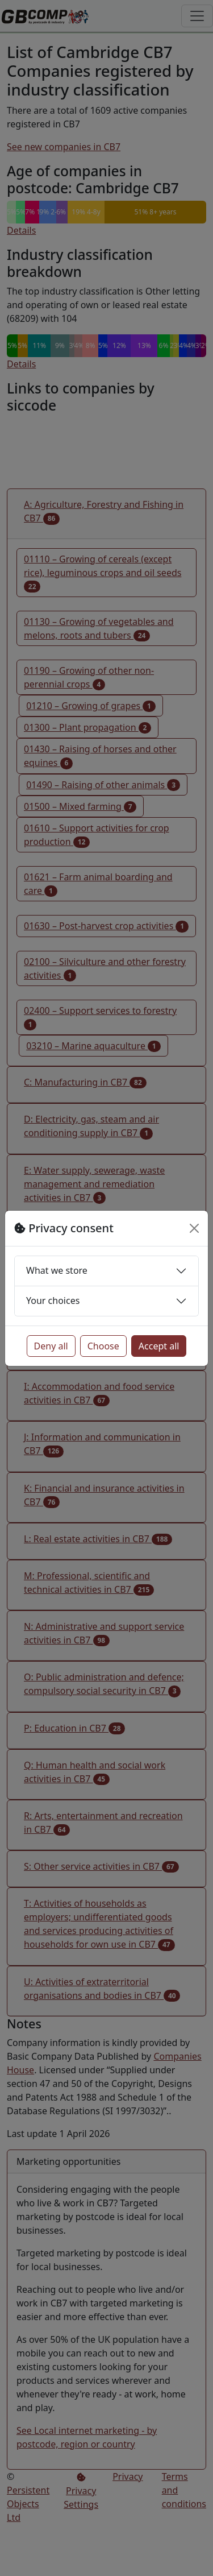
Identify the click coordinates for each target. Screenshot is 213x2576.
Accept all (159, 1346)
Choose (103, 1346)
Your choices (53, 1300)
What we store (56, 1270)
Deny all (51, 1346)
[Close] (194, 1228)
